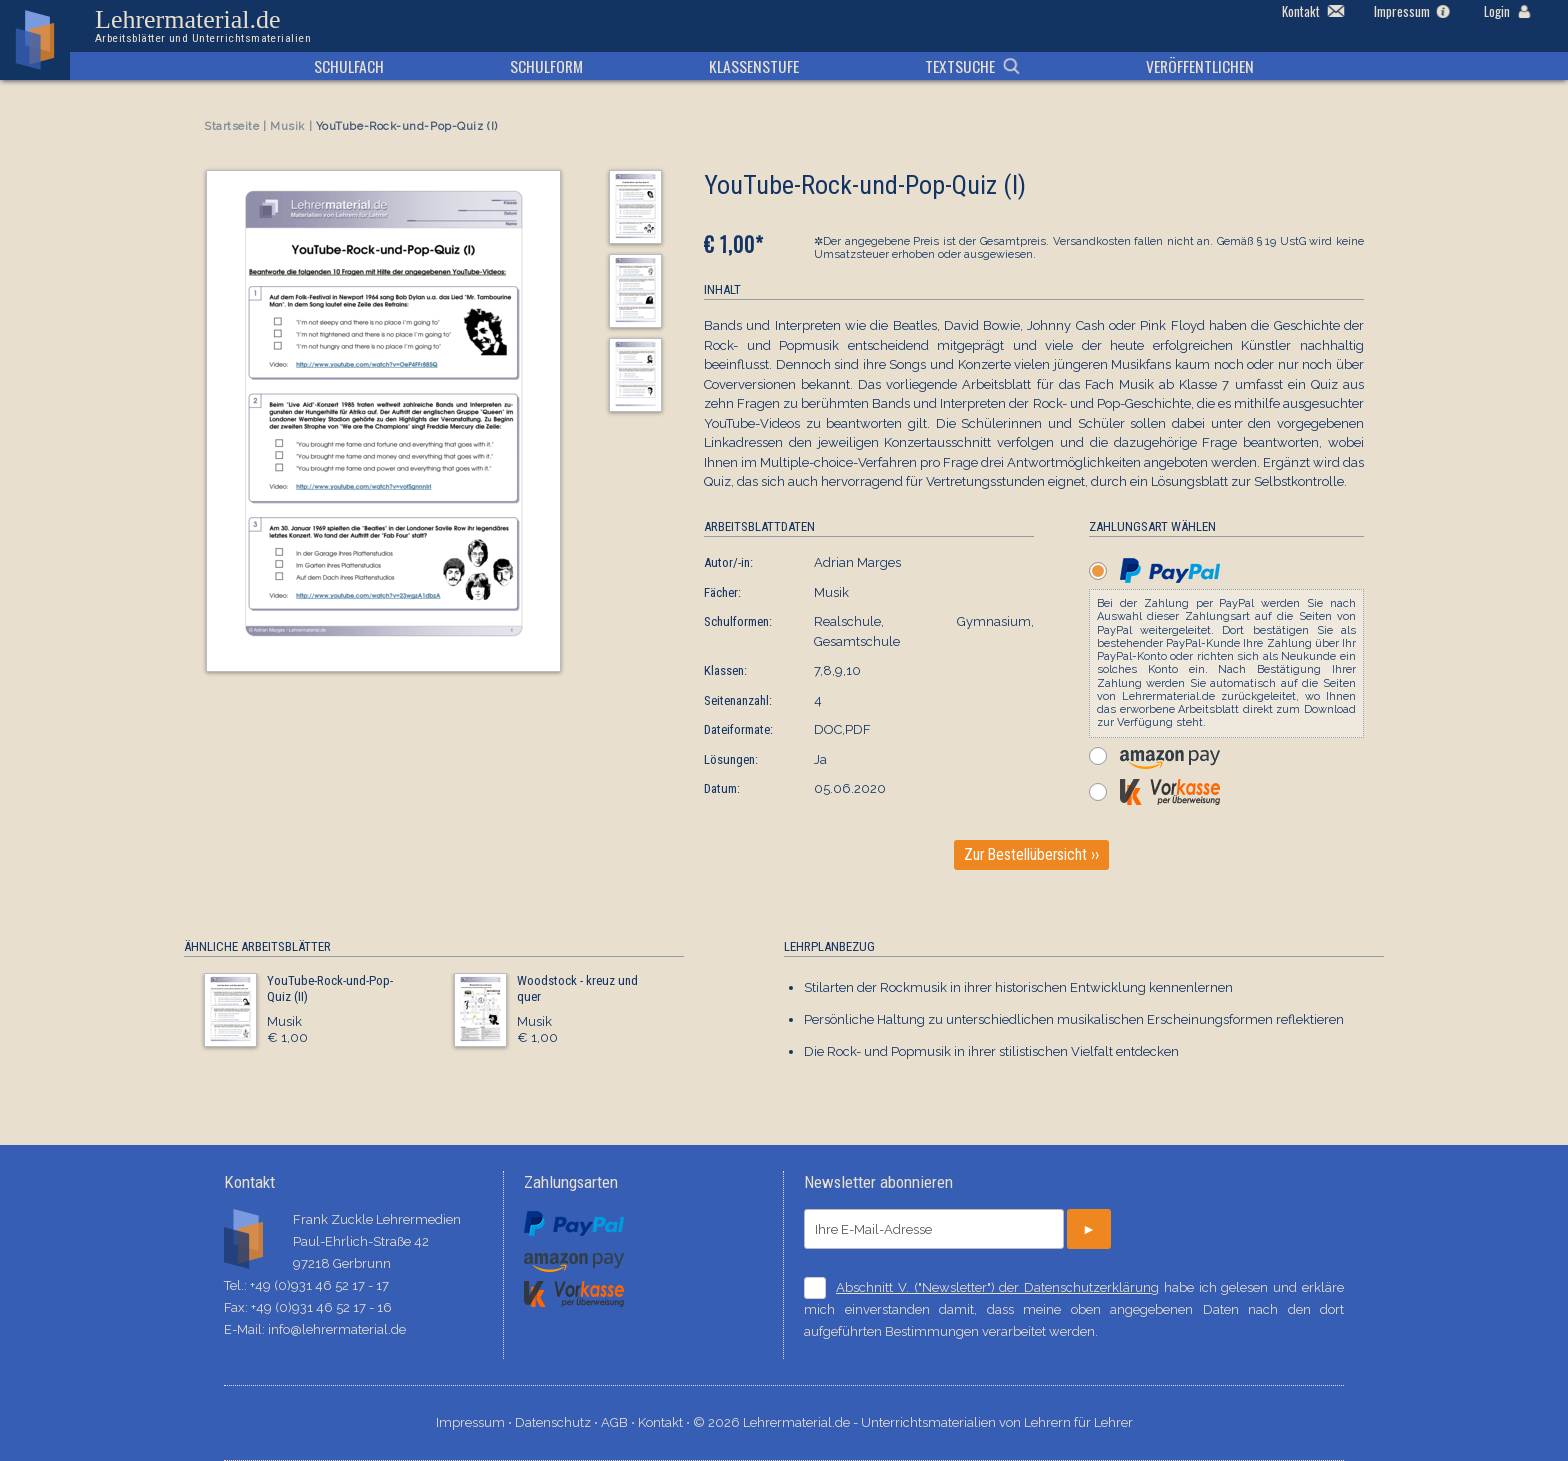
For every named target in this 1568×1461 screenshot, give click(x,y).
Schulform (546, 66)
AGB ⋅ (619, 1422)
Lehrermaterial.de (203, 26)
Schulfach (349, 66)
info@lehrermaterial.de (337, 1329)
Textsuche (960, 66)
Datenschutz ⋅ (558, 1422)
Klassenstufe (754, 66)
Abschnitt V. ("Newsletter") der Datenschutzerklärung (997, 1287)
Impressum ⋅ (475, 1422)
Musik (287, 126)
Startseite (232, 126)
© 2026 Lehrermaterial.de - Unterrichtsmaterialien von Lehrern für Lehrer (913, 1422)
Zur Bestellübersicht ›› (1031, 855)
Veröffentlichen (1200, 66)
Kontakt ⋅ (665, 1422)
